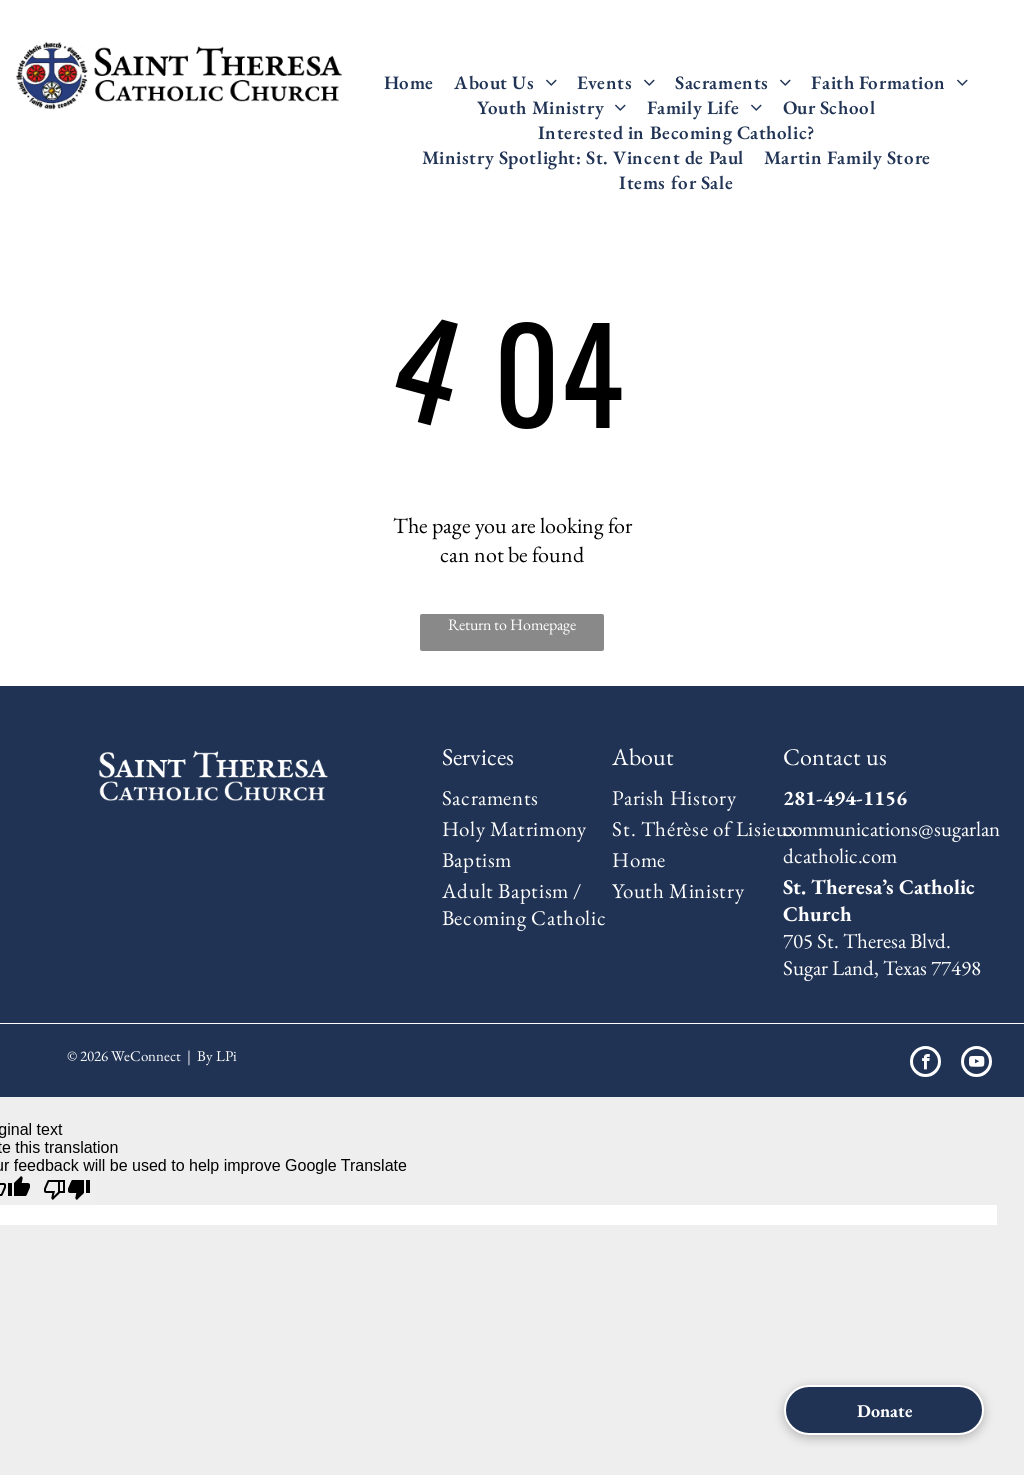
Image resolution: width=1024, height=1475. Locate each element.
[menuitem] (409, 82)
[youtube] (976, 1064)
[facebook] (925, 1064)
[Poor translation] (67, 1190)
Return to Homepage (512, 624)
